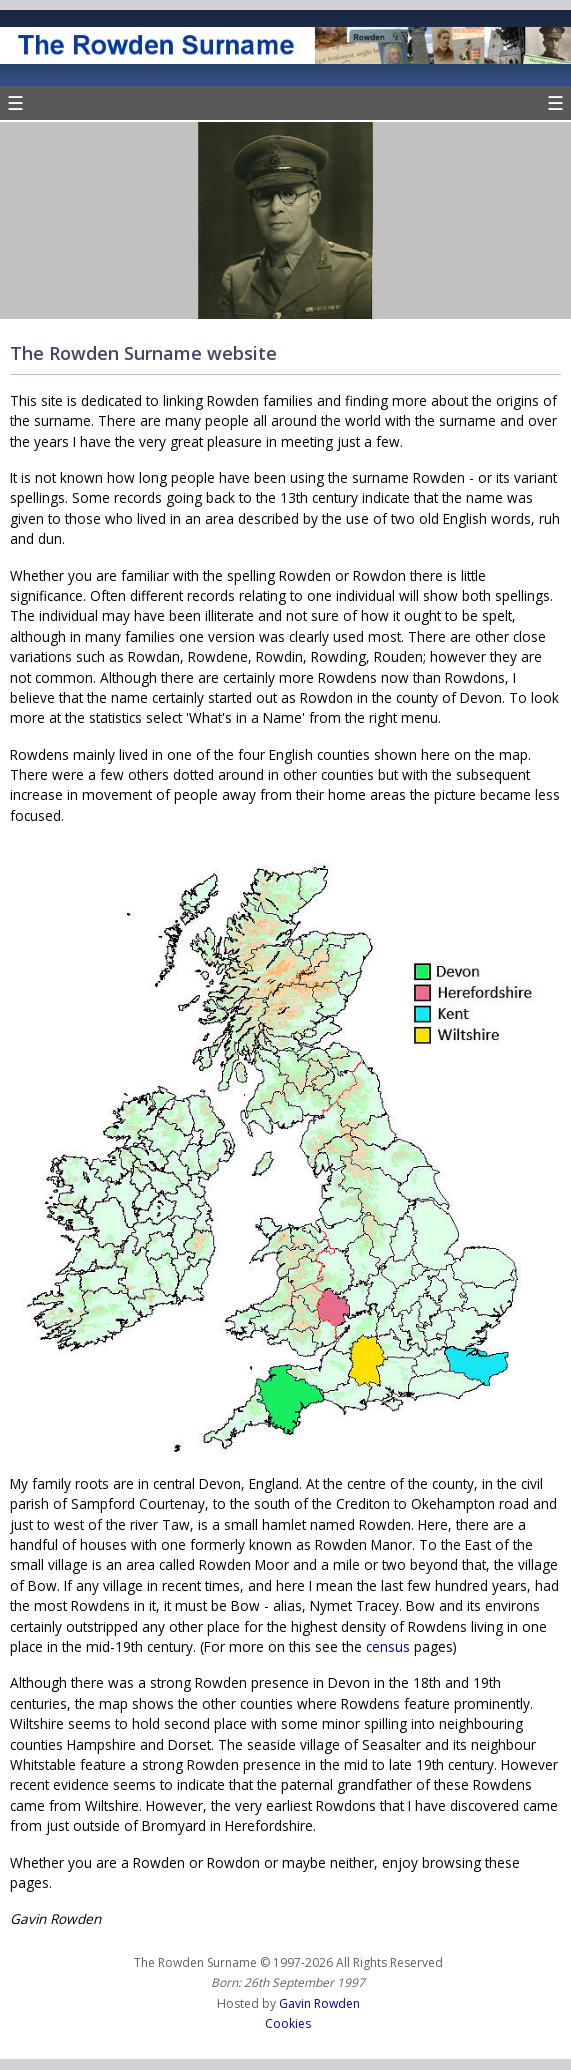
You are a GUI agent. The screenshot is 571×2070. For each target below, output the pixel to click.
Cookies (288, 2023)
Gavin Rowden (319, 2003)
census (388, 1646)
